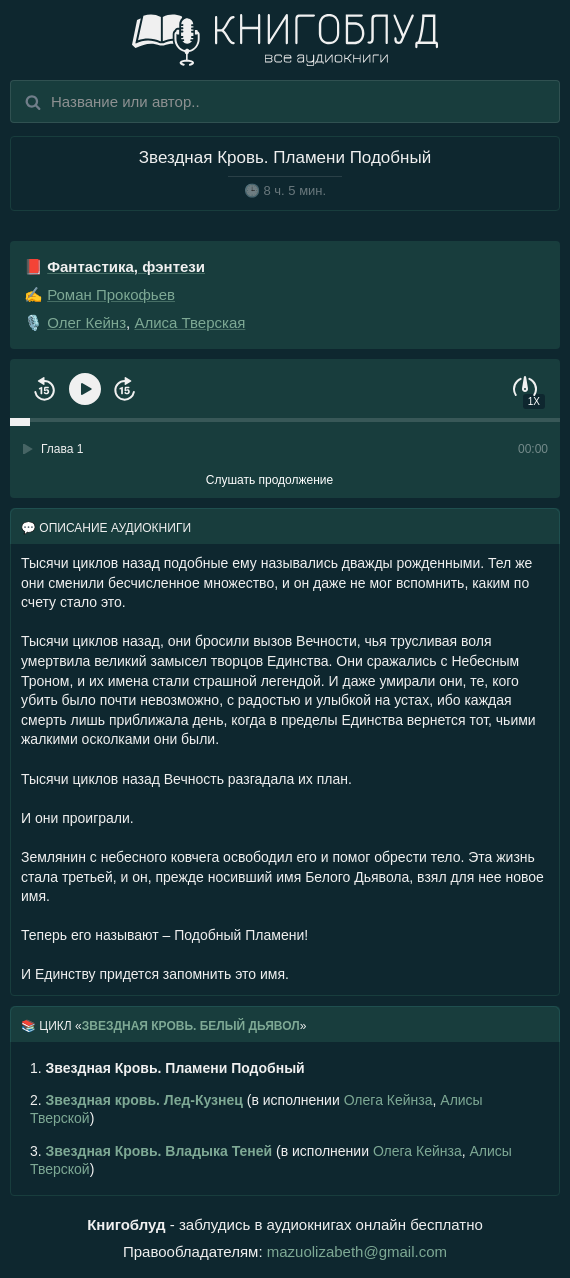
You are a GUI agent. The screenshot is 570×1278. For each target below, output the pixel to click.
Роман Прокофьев (111, 294)
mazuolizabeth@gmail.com (357, 1251)
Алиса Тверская (189, 322)
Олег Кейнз (86, 322)
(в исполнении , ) (256, 1109)
